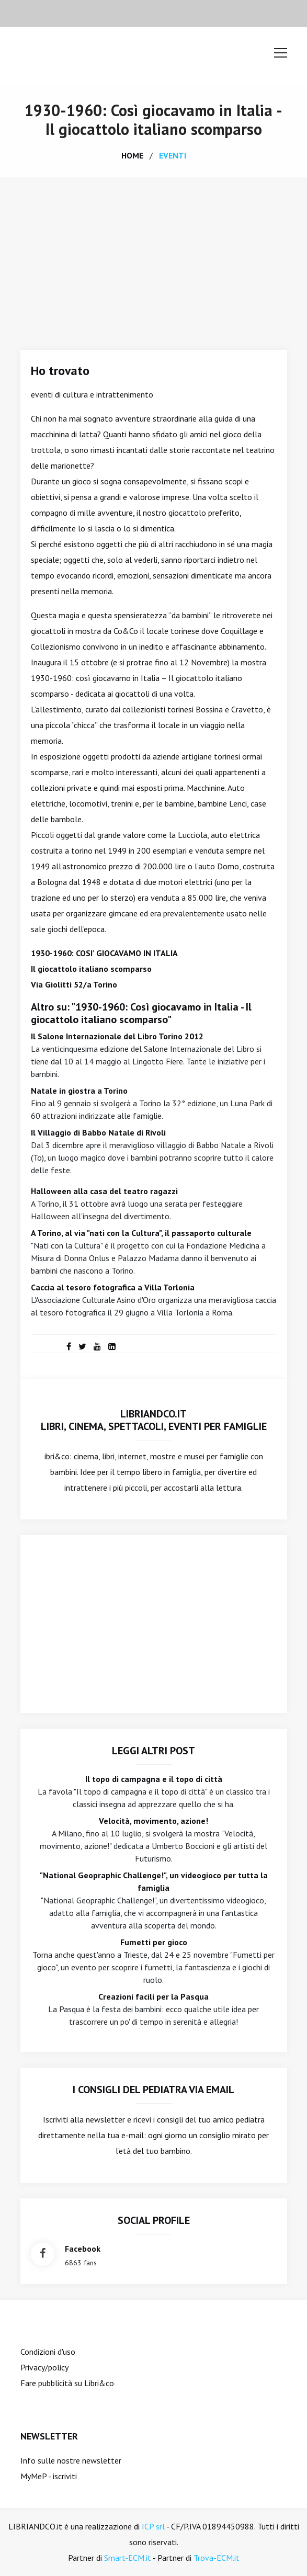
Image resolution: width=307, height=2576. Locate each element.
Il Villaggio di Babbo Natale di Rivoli (98, 1132)
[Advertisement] (153, 256)
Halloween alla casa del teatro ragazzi (104, 1191)
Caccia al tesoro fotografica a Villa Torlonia (113, 1287)
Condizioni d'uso (47, 2351)
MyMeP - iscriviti (48, 2476)
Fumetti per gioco (153, 1942)
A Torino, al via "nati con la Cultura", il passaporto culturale (141, 1233)
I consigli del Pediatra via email (153, 2089)
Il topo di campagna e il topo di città (153, 1779)
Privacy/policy (44, 2367)
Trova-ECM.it (217, 2557)
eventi (172, 155)
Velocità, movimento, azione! (153, 1820)
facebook (82, 2248)
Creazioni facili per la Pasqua (153, 1996)
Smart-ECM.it (127, 2557)
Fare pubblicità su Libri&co (67, 2383)
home (132, 155)
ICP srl (153, 2526)
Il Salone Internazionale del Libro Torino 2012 (117, 1036)
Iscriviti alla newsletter (84, 2119)
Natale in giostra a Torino (79, 1090)
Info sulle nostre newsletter (70, 2460)
